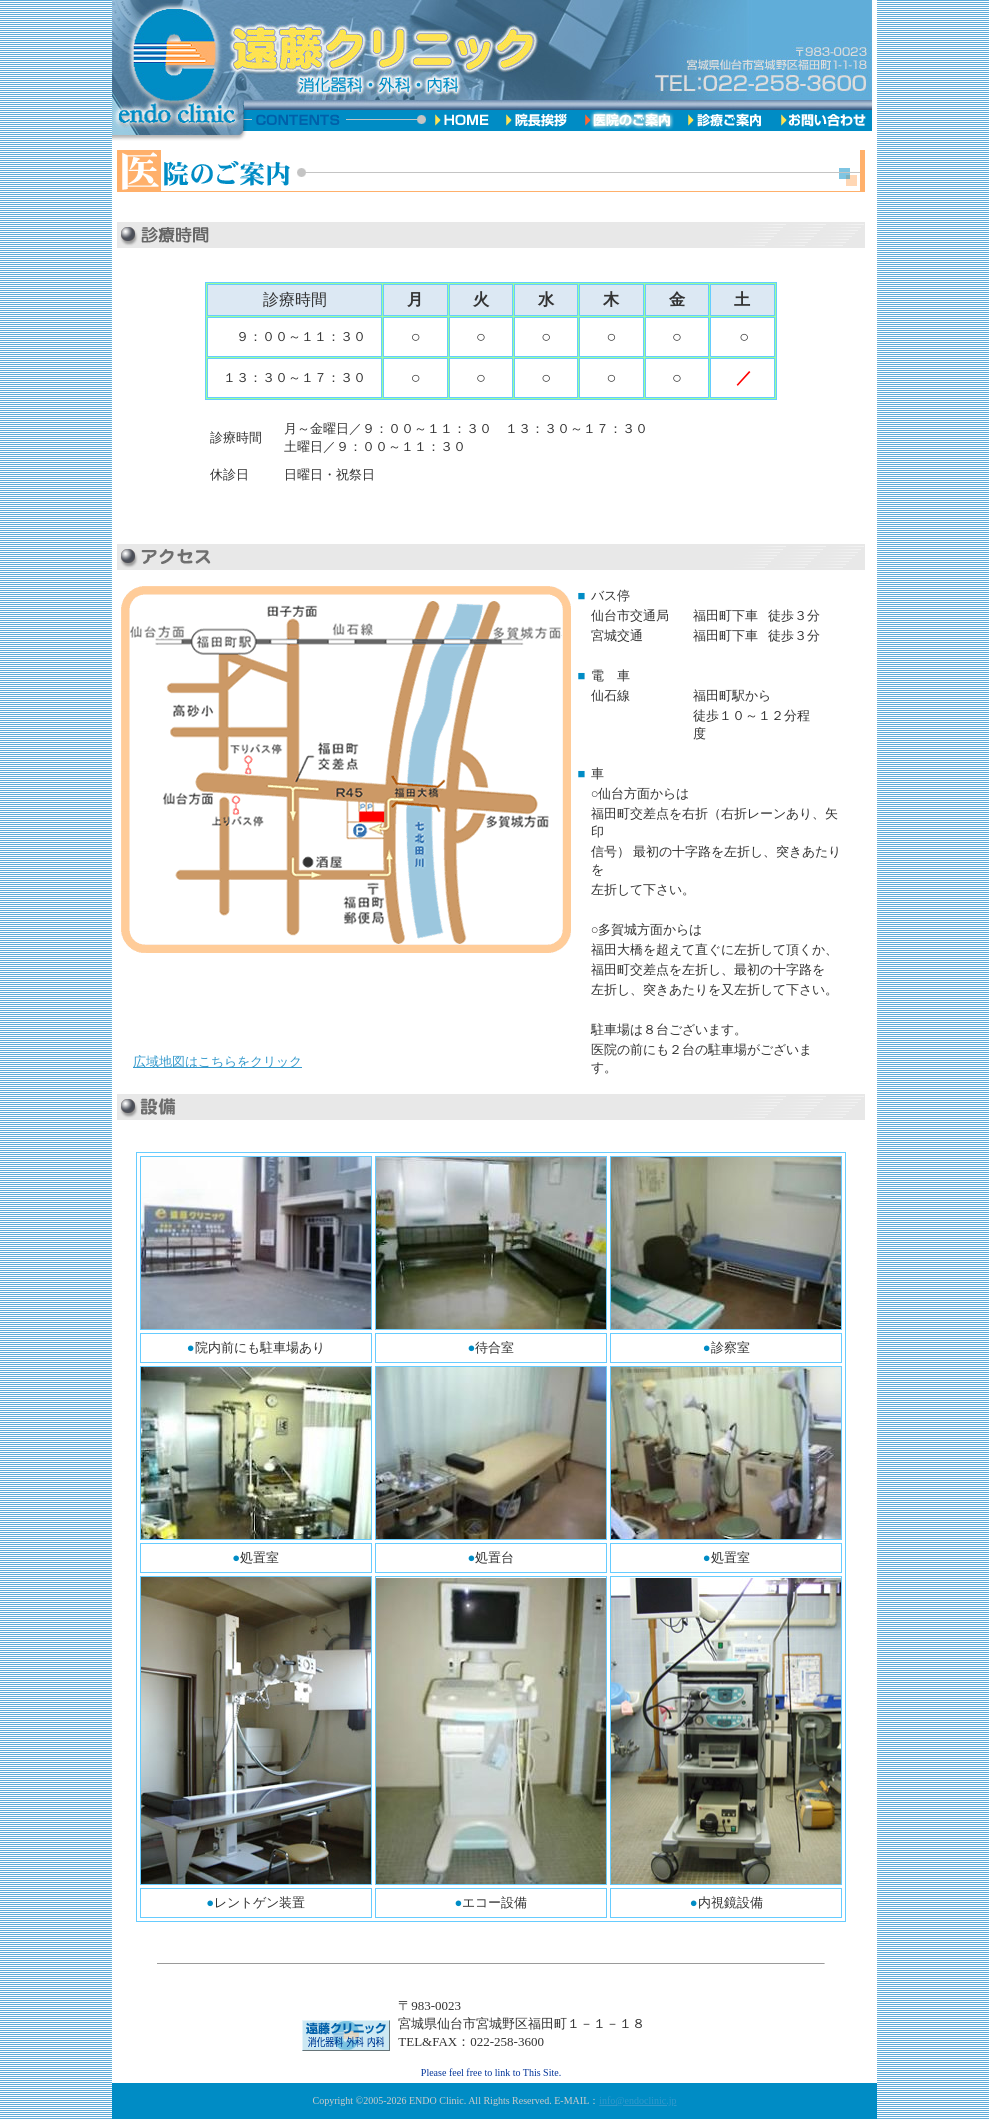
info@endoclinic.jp (637, 2100)
